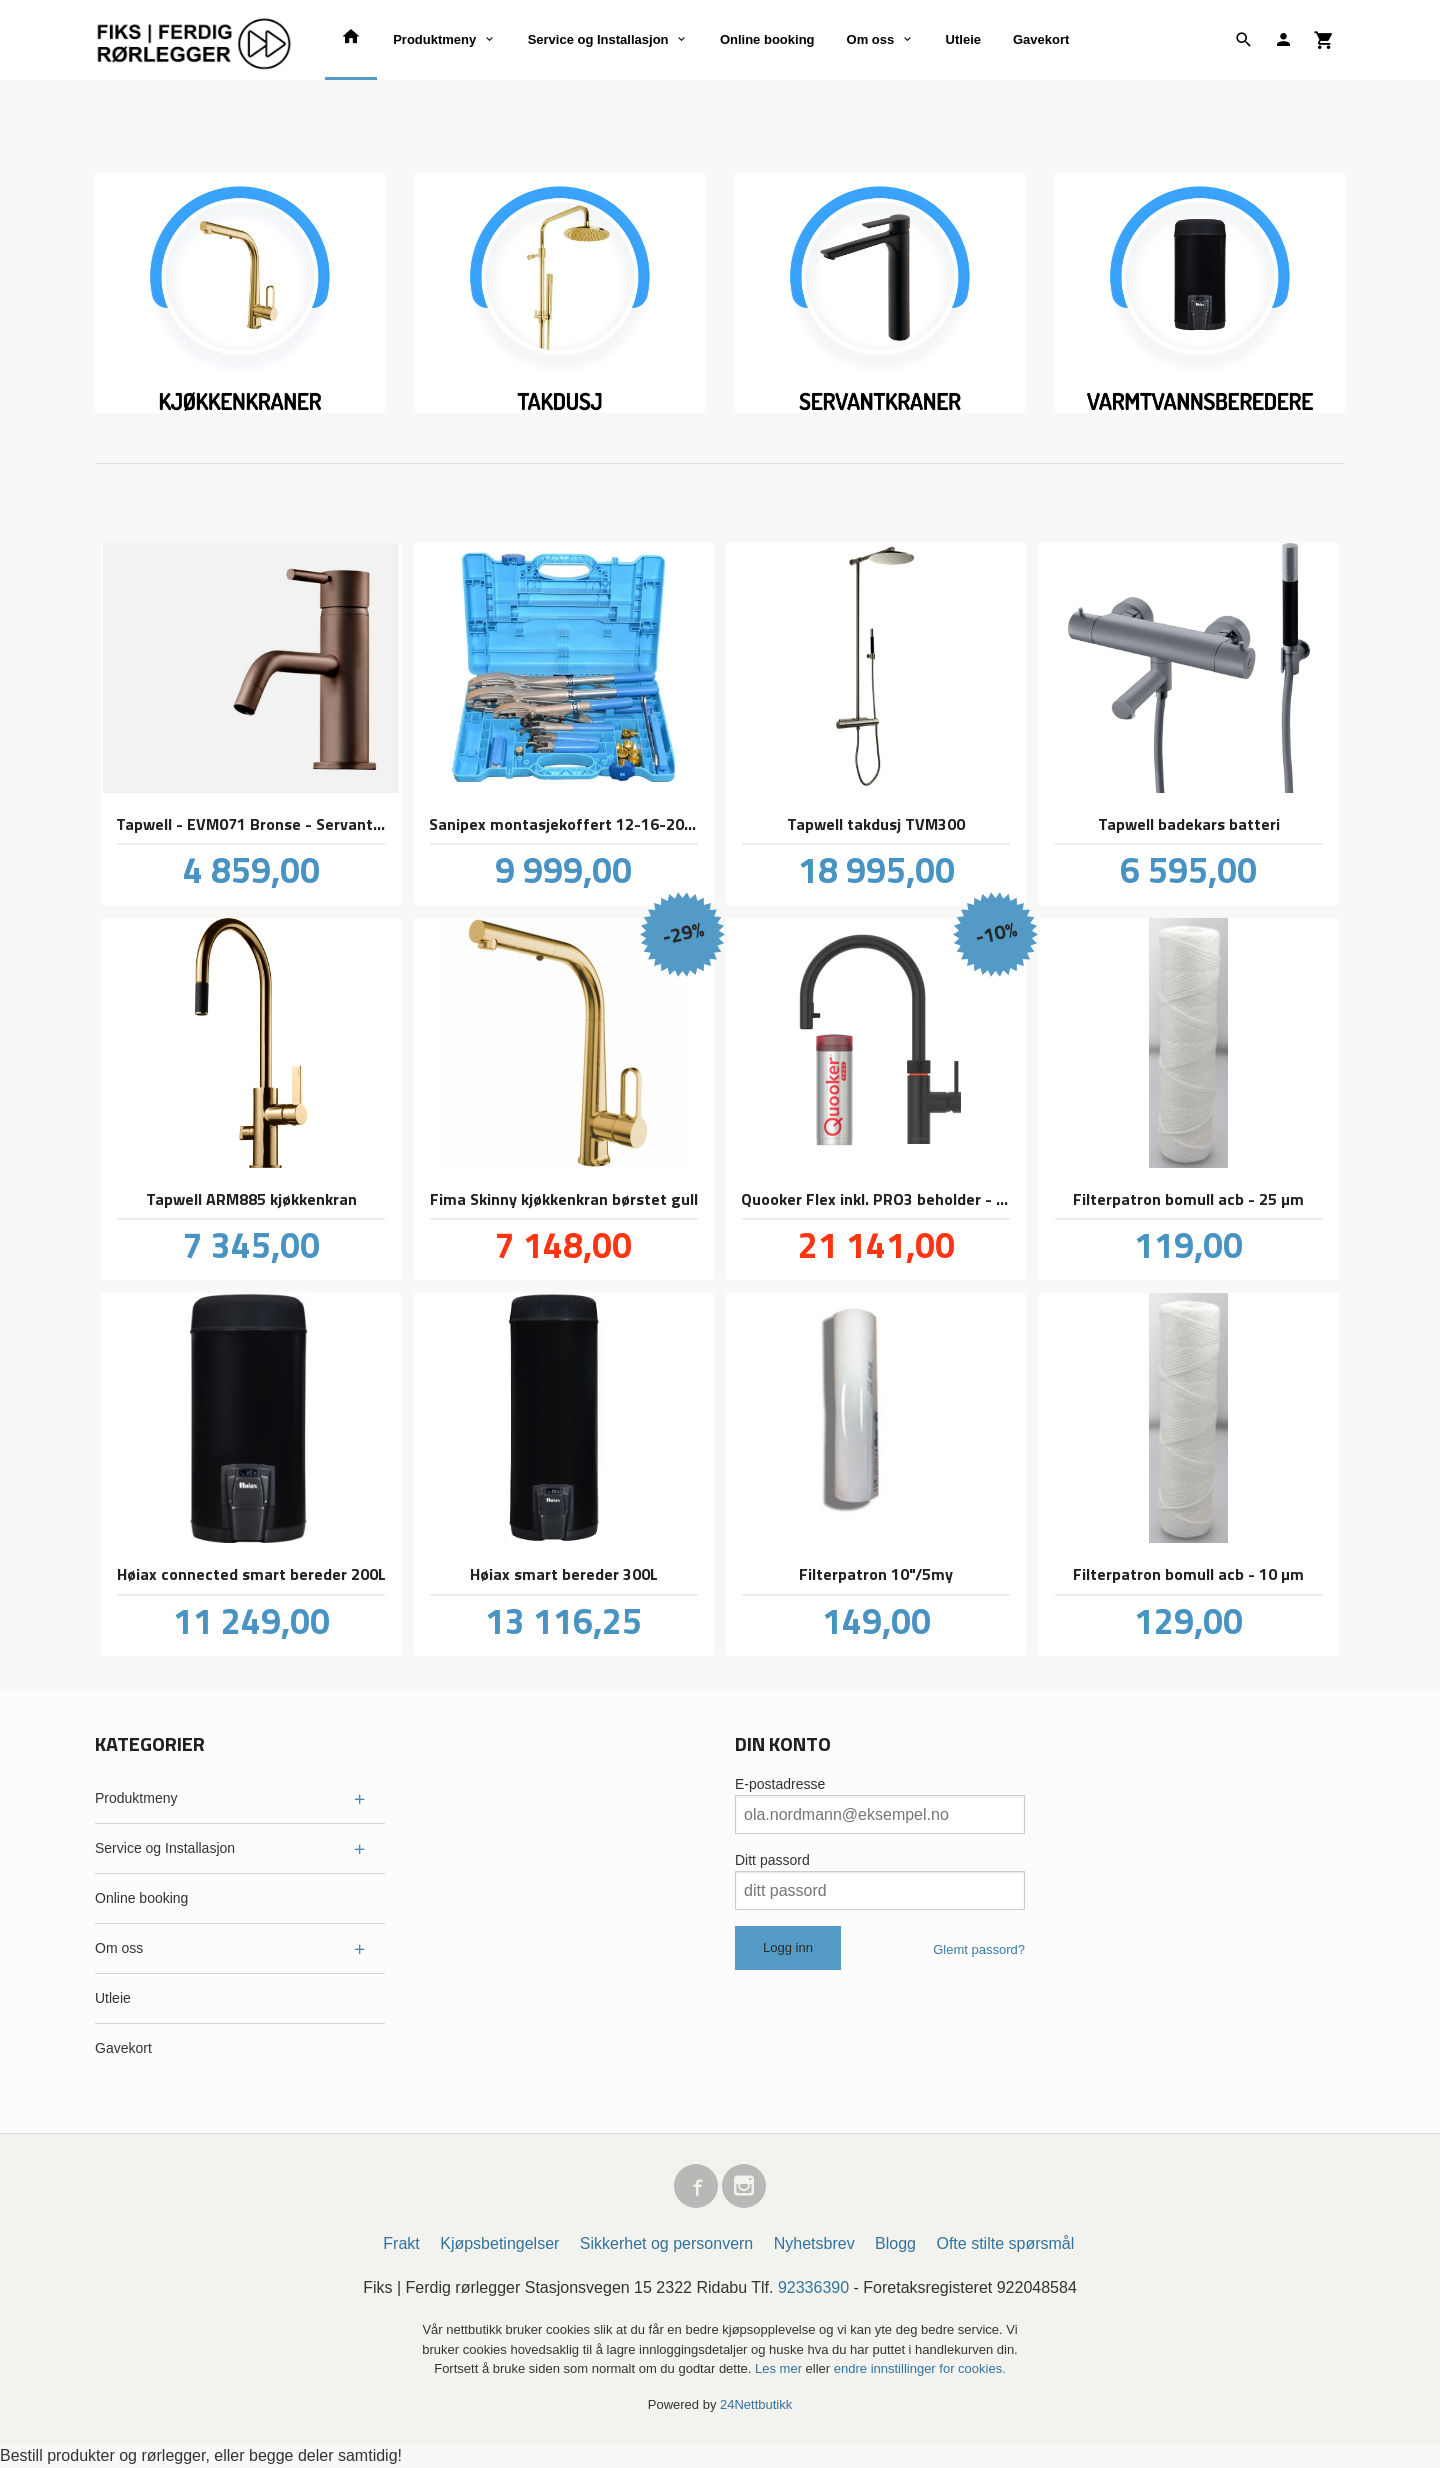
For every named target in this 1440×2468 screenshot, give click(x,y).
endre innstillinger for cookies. (920, 2368)
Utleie (963, 39)
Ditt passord (772, 1860)
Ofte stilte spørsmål (1005, 2243)
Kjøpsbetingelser (499, 2243)
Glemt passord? (979, 1949)
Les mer (780, 2368)
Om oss (871, 39)
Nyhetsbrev (814, 2243)
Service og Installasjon (598, 39)
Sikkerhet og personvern (666, 2243)
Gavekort (1041, 39)
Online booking (767, 39)
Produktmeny (434, 39)
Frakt (401, 2243)
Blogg (895, 2243)
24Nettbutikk (756, 2404)
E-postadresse (780, 1784)
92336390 (813, 2287)
